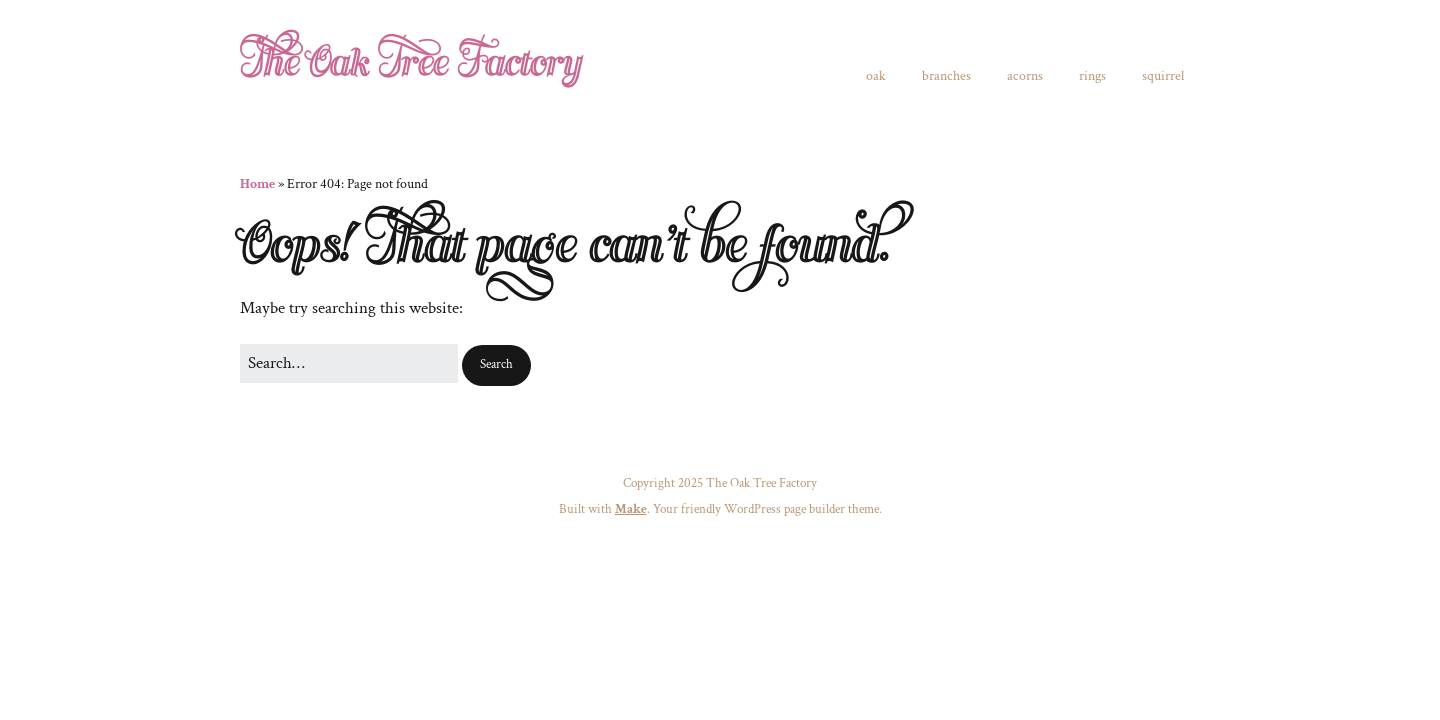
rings (1092, 76)
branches (946, 76)
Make (631, 509)
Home (257, 184)
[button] (496, 365)
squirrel (1163, 76)
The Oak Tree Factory (410, 63)
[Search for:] (349, 363)
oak (876, 76)
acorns (1025, 76)
